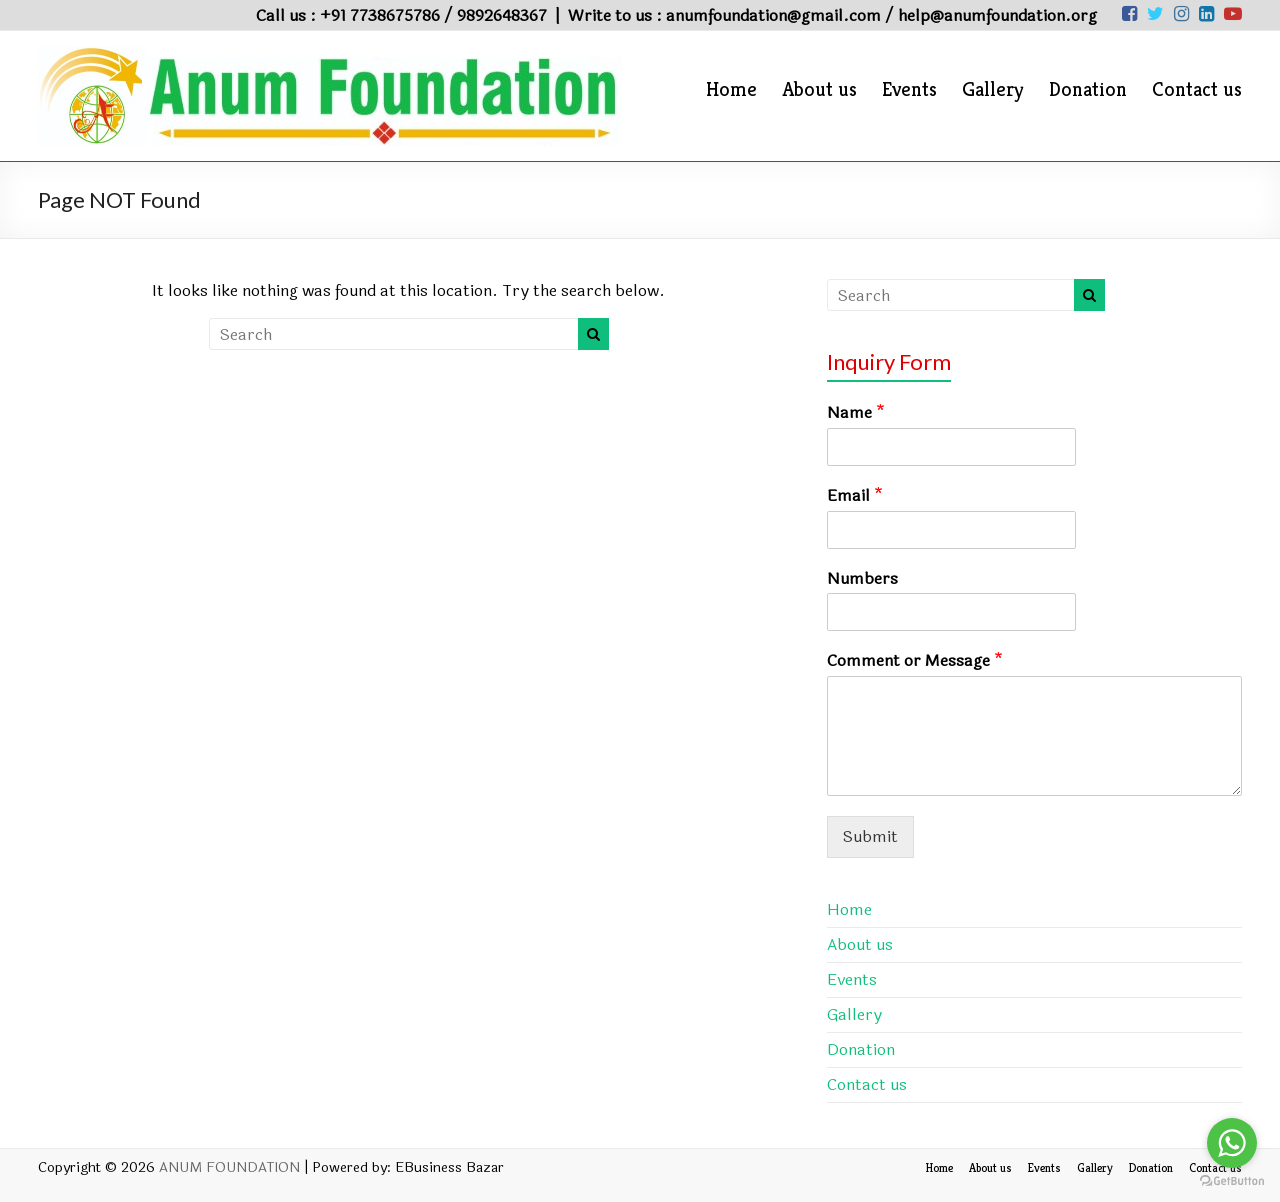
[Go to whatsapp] (1232, 1143)
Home (731, 89)
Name (856, 413)
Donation (1088, 89)
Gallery (993, 89)
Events (909, 89)
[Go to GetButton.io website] (1232, 1181)
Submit (870, 836)
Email (855, 496)
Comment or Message (915, 661)
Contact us (1197, 89)
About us (819, 89)
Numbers (862, 579)
